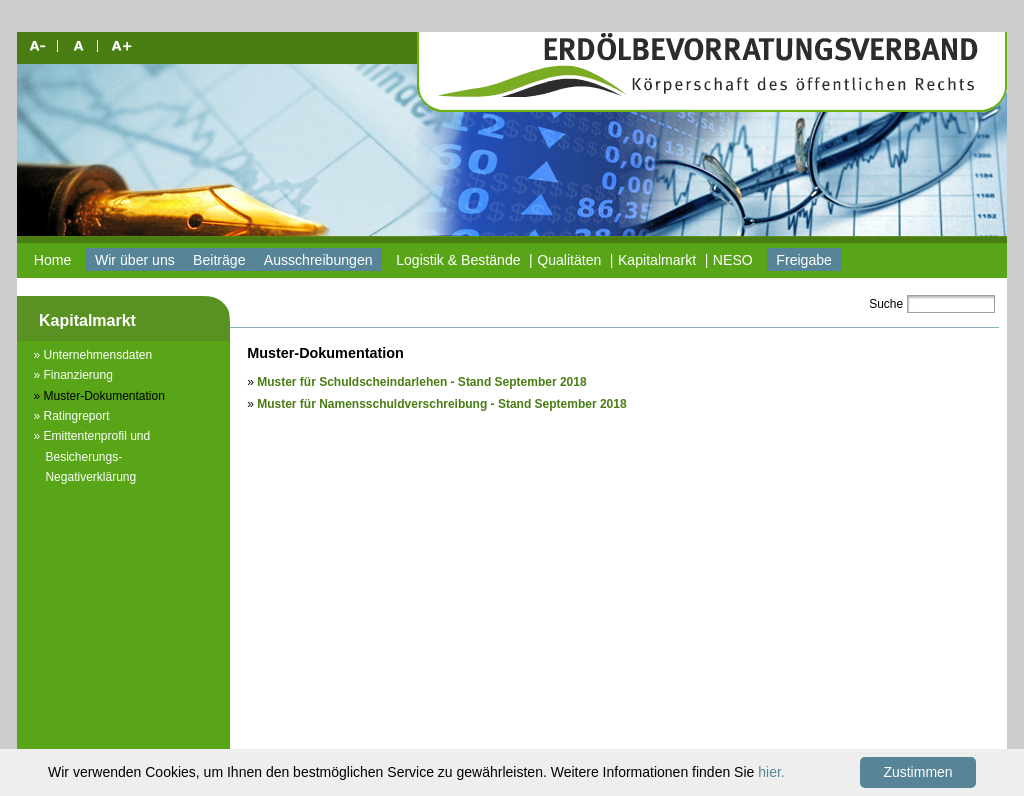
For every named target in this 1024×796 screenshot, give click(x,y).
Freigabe (804, 260)
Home (53, 260)
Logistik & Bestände (458, 260)
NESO (733, 260)
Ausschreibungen (318, 260)
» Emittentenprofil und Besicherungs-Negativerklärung (91, 456)
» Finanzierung (72, 375)
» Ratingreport (71, 416)
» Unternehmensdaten (92, 355)
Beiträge (219, 260)
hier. (771, 772)
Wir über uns (135, 260)
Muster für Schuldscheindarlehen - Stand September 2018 (421, 382)
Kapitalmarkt (657, 260)
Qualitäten (569, 260)
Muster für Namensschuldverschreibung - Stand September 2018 (441, 404)
